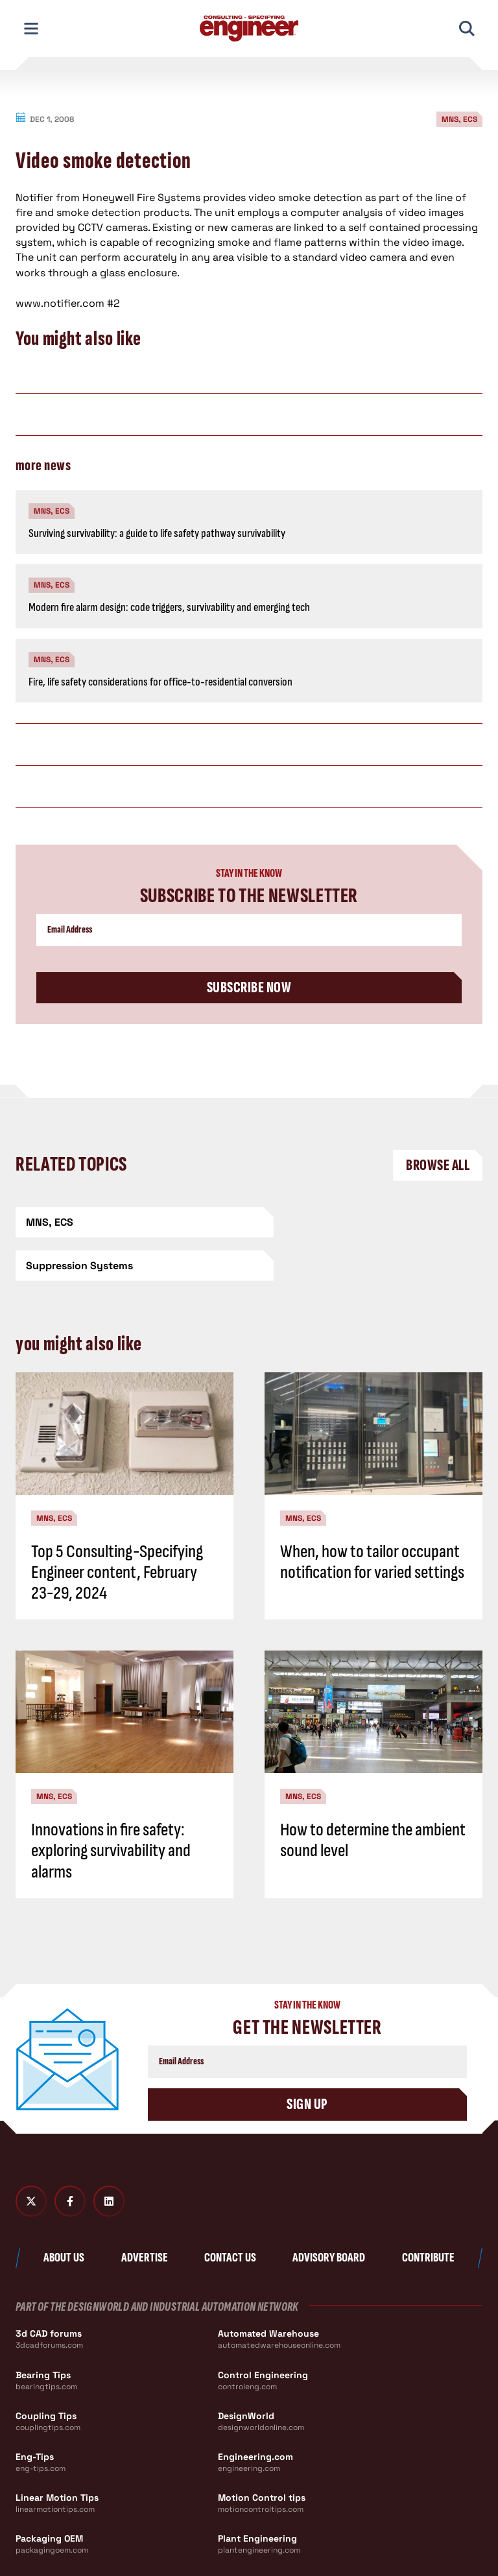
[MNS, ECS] (129, 1222)
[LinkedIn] (108, 2157)
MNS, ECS (459, 119)
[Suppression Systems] (368, 1222)
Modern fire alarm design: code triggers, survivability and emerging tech (169, 607)
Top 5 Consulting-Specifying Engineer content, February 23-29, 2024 (117, 1528)
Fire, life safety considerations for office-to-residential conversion (160, 682)
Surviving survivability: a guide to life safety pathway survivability (157, 533)
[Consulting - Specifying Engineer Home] (249, 28)
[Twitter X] (31, 2157)
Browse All (437, 1165)
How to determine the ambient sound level (373, 1797)
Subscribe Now (249, 987)
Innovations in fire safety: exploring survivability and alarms (111, 1807)
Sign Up (307, 2060)
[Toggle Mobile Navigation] (31, 28)
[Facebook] (70, 2157)
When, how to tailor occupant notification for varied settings (372, 1518)
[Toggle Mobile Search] (466, 28)
